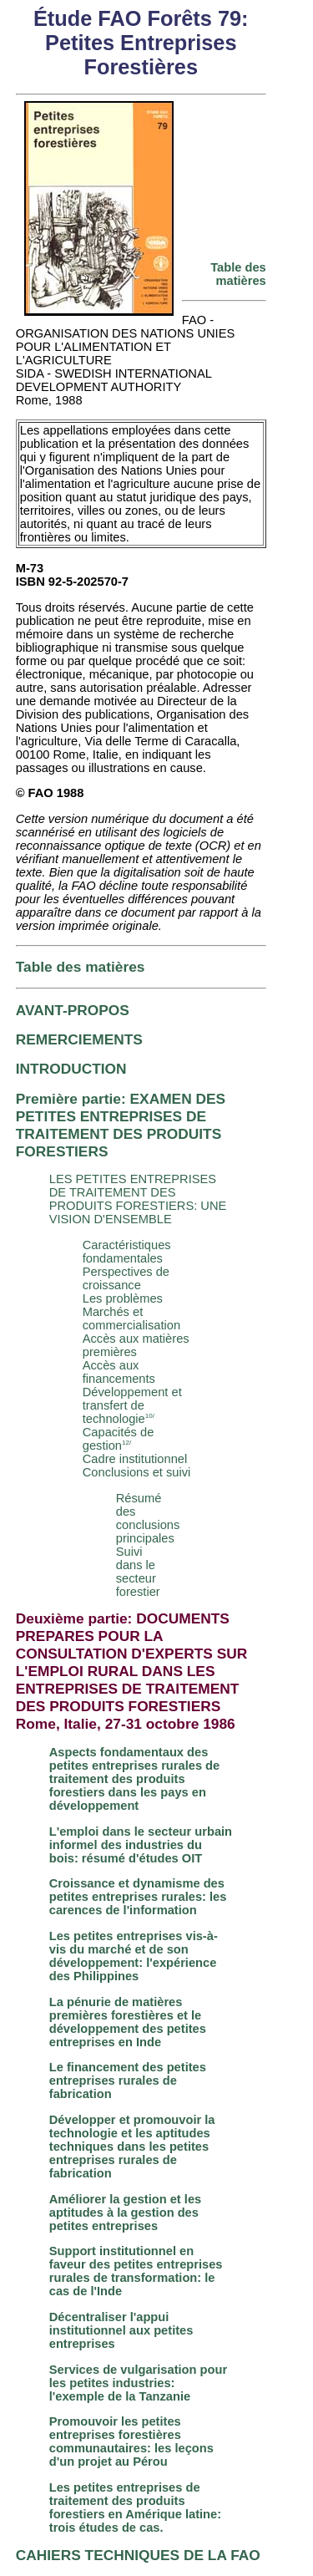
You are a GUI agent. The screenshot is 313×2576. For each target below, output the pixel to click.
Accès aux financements (119, 1372)
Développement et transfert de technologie (132, 1405)
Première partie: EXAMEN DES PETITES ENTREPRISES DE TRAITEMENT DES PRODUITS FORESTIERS (120, 1125)
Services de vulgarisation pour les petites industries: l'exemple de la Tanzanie (138, 2383)
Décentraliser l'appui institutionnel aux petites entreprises (121, 2330)
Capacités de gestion (118, 1438)
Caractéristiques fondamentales (127, 1251)
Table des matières (238, 274)
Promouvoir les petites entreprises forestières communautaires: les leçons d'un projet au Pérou (131, 2441)
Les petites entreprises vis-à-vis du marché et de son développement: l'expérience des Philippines (133, 1956)
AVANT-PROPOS (72, 1010)
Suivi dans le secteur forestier (138, 1571)
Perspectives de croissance (126, 1278)
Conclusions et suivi (137, 1472)
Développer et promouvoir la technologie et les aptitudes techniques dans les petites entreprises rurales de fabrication (132, 2146)
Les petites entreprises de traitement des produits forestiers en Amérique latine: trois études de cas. (135, 2507)
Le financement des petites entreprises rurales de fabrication (127, 2080)
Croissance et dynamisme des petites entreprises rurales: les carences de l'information (138, 1897)
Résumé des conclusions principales (148, 1518)
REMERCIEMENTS (79, 1039)
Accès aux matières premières (136, 1345)
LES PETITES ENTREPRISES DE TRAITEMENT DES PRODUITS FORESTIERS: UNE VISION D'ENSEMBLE (138, 1199)
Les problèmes (123, 1298)
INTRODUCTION (71, 1068)
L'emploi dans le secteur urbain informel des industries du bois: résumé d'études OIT (140, 1845)
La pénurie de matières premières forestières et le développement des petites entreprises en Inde (127, 2022)
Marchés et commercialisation (131, 1318)
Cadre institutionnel (135, 1459)
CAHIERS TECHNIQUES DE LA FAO (138, 2555)
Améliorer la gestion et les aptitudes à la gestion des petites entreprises (125, 2212)
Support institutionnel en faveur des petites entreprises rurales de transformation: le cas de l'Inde (136, 2271)
